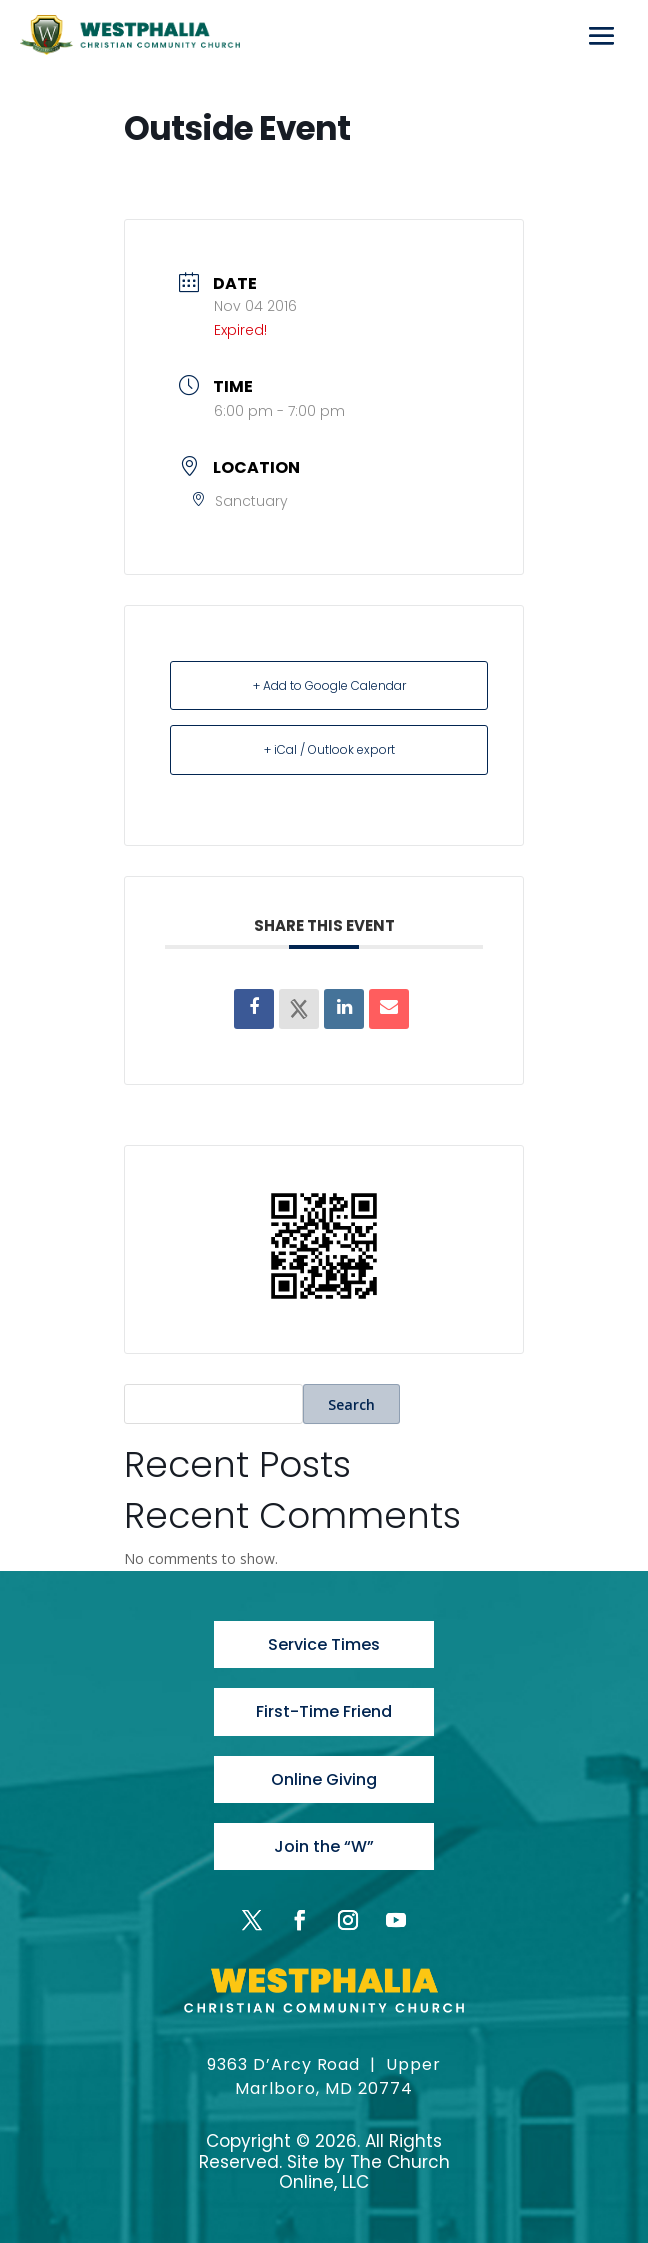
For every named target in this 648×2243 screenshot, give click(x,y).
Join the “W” (324, 1846)
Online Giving (324, 1779)
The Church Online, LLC (364, 2172)
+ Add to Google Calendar (329, 685)
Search (351, 1404)
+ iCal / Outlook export (329, 749)
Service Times (324, 1644)
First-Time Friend (324, 1711)
